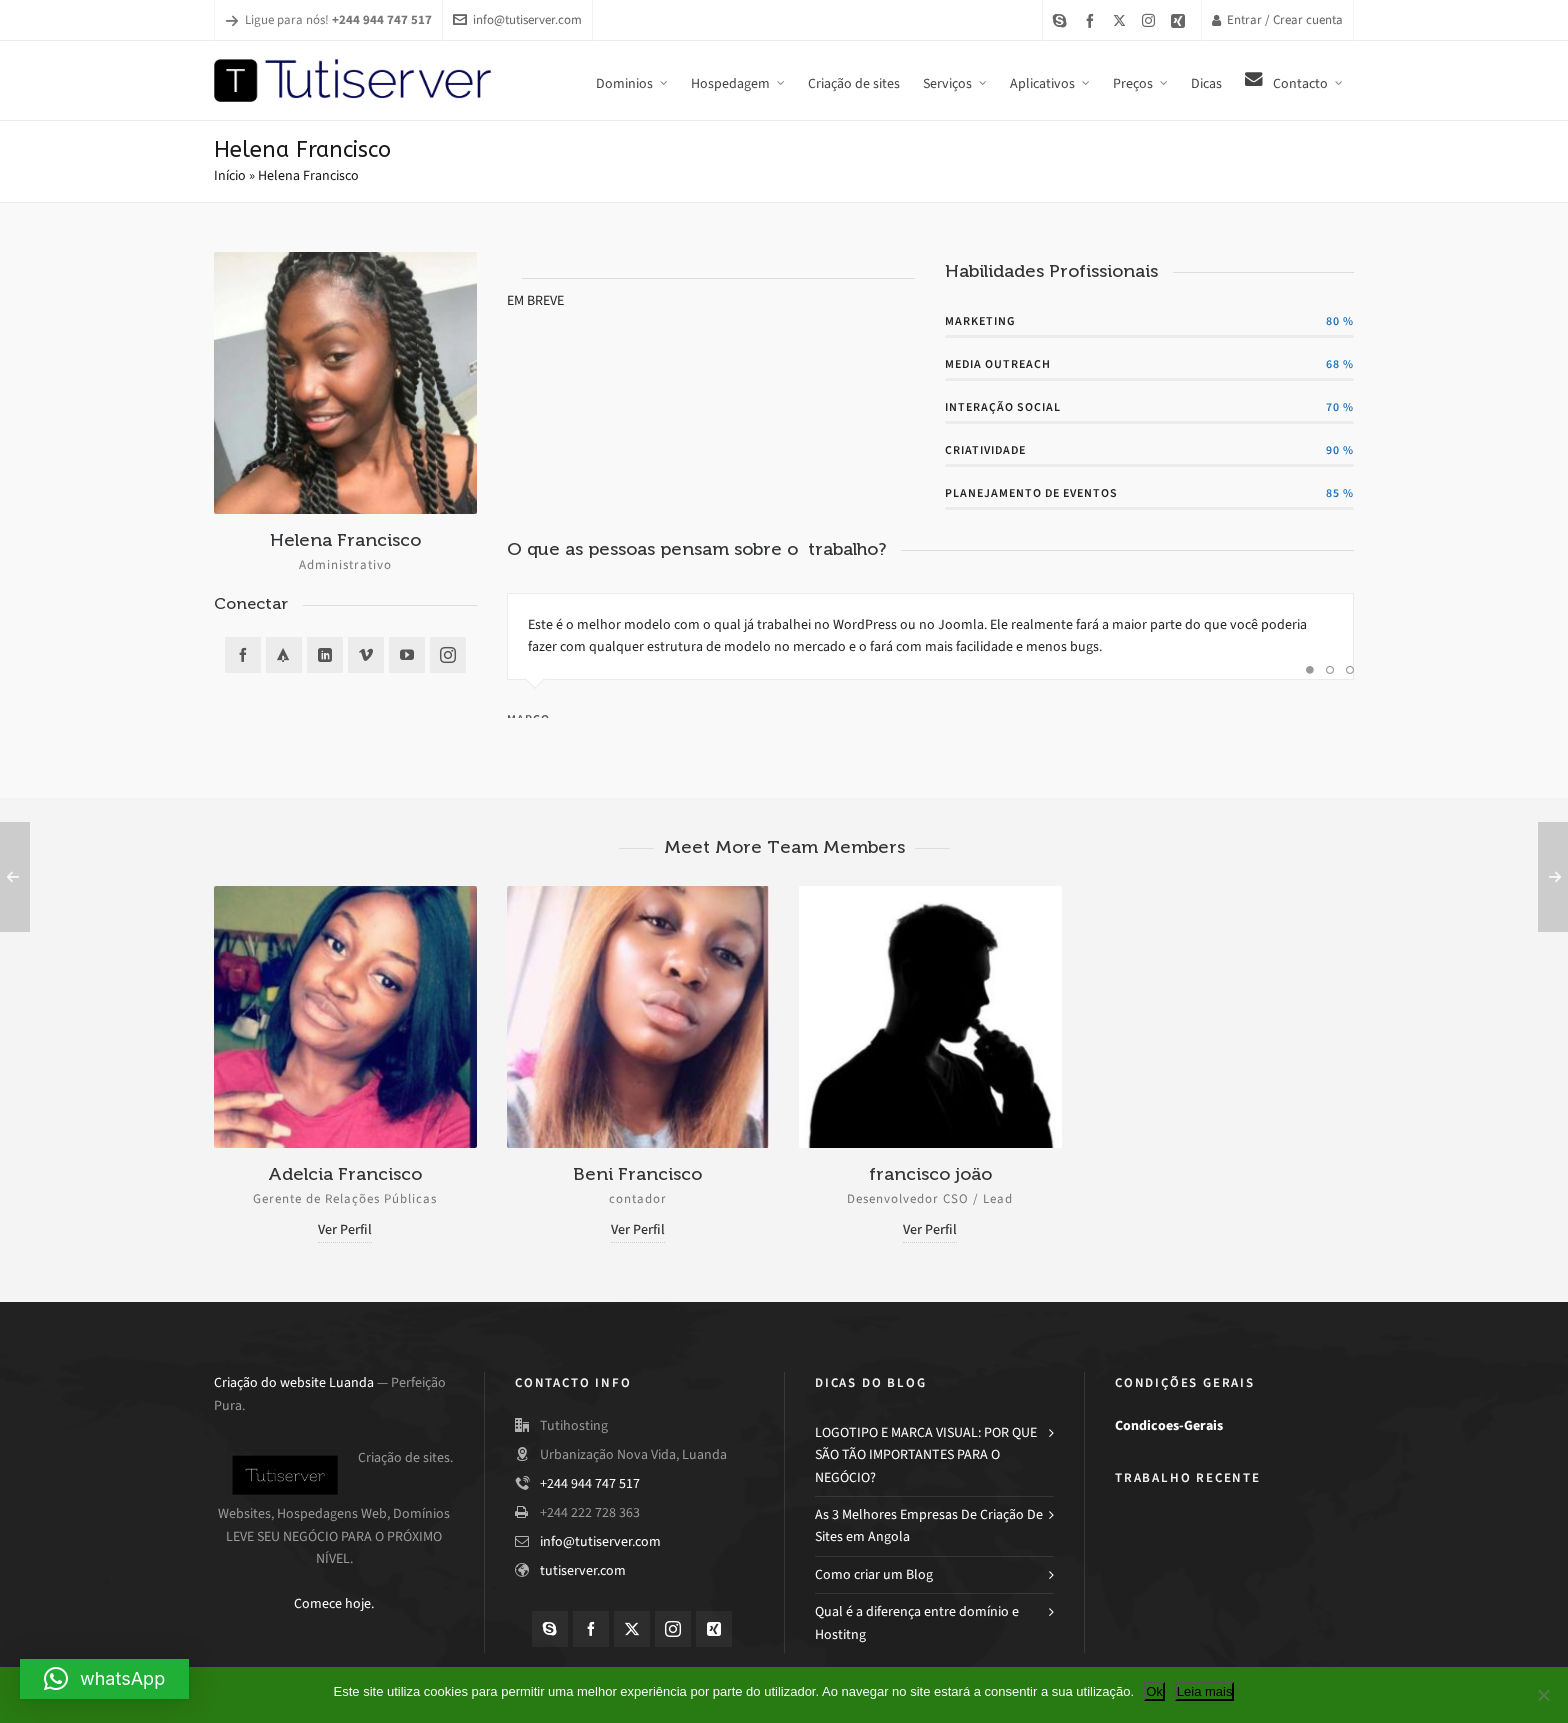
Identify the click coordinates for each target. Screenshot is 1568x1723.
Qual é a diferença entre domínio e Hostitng (917, 1622)
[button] (104, 1679)
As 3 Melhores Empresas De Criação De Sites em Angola (929, 1525)
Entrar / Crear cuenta (1277, 19)
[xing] (1181, 20)
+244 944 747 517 (590, 1483)
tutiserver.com (583, 1570)
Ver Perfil (345, 1229)
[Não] (1543, 1695)
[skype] (1063, 20)
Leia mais (1205, 1691)
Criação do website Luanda (294, 1382)
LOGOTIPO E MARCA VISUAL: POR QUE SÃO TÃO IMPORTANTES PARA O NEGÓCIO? (926, 1455)
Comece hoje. (334, 1603)
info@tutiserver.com (517, 19)
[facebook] (1093, 20)
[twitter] (1122, 20)
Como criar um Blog (874, 1574)
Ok (1154, 1691)
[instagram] (1151, 20)
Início (230, 175)
